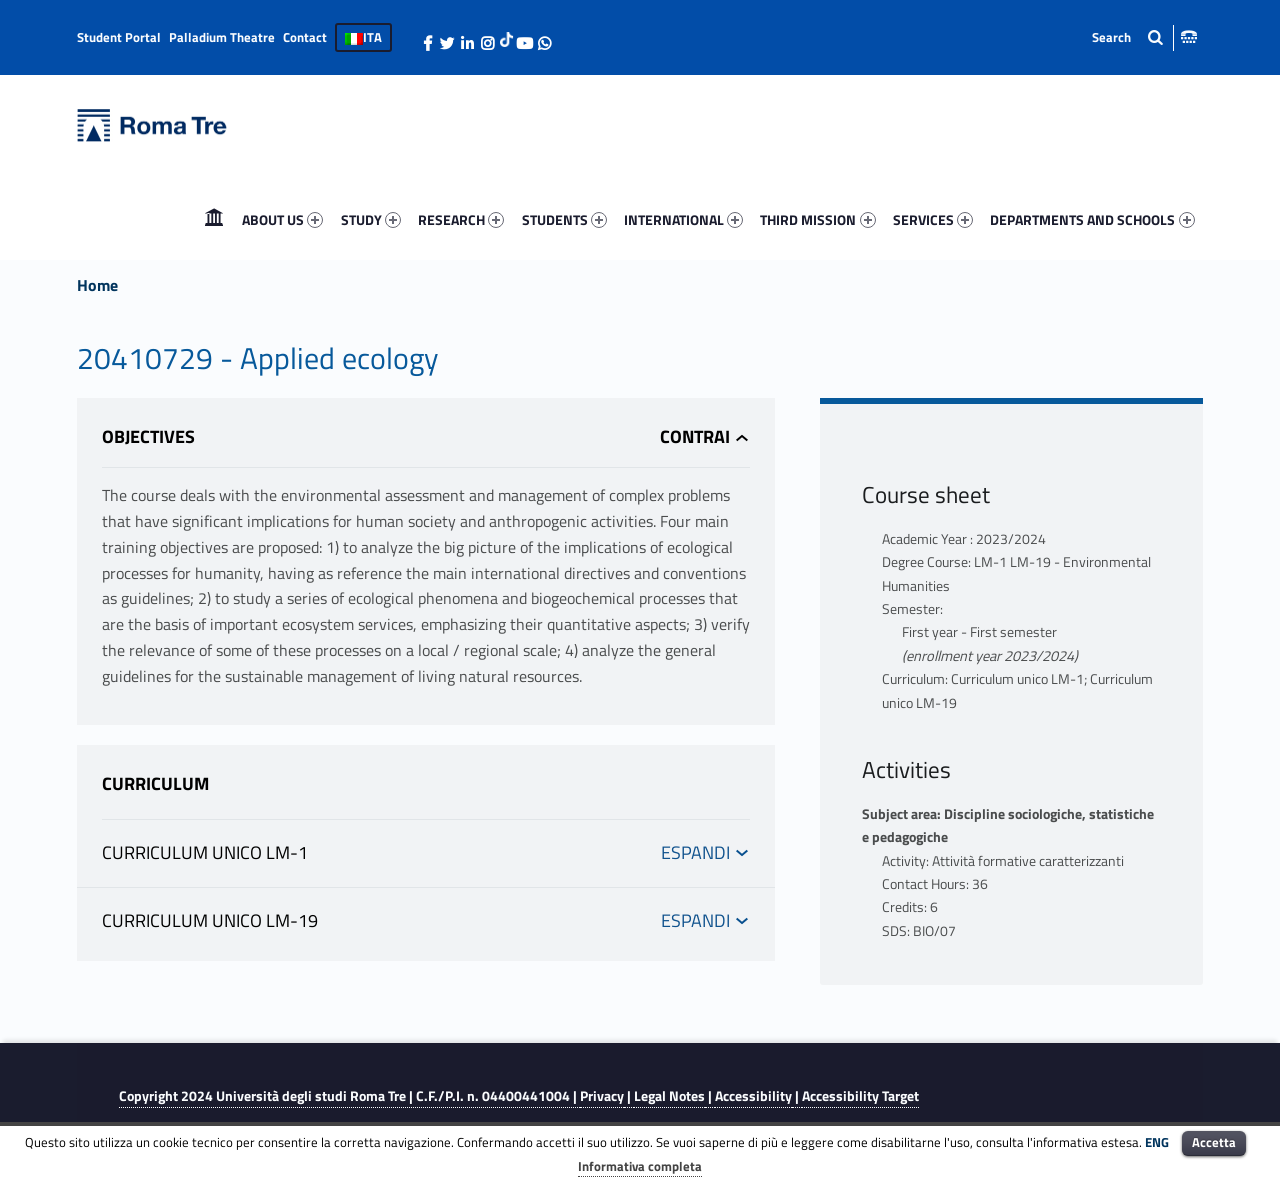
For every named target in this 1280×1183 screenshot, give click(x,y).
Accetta (1214, 1142)
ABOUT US (282, 219)
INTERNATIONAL (683, 219)
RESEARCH (461, 219)
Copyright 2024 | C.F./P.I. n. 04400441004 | (349, 1096)
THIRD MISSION (817, 219)
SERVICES (933, 219)
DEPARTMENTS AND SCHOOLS (1092, 219)
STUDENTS (564, 219)
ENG (1157, 1142)
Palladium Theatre (222, 37)
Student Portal (119, 37)
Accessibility (753, 1096)
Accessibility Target (860, 1096)
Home (214, 219)
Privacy (602, 1096)
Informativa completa (640, 1166)
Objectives (148, 436)
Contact (305, 37)
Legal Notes (669, 1096)
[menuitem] (214, 220)
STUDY (371, 219)
